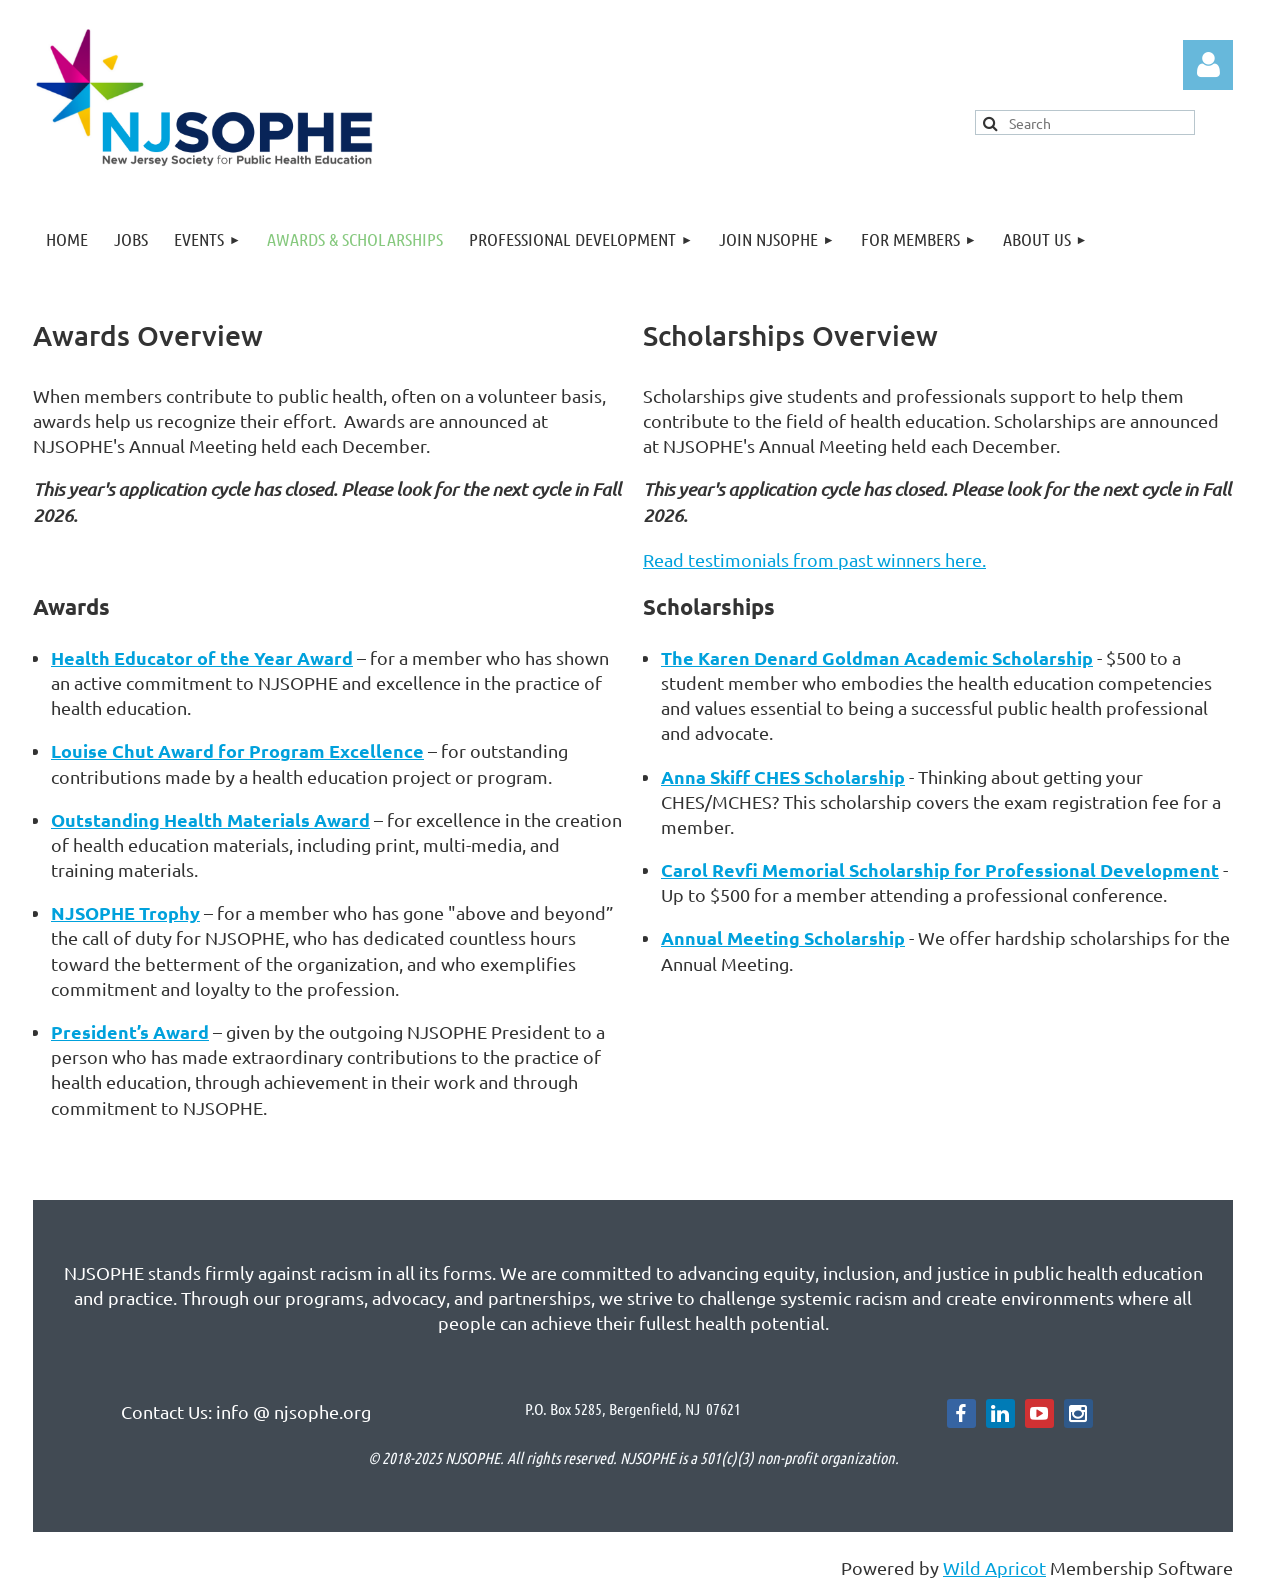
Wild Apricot (994, 1567)
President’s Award (130, 1031)
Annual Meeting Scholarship (783, 937)
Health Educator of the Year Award (202, 657)
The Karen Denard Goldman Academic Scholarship (877, 657)
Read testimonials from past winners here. (814, 559)
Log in (1208, 65)
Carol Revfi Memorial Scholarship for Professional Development (940, 869)
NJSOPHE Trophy (125, 912)
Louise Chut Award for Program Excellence (237, 750)
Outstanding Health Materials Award (210, 819)
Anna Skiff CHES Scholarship (783, 776)
